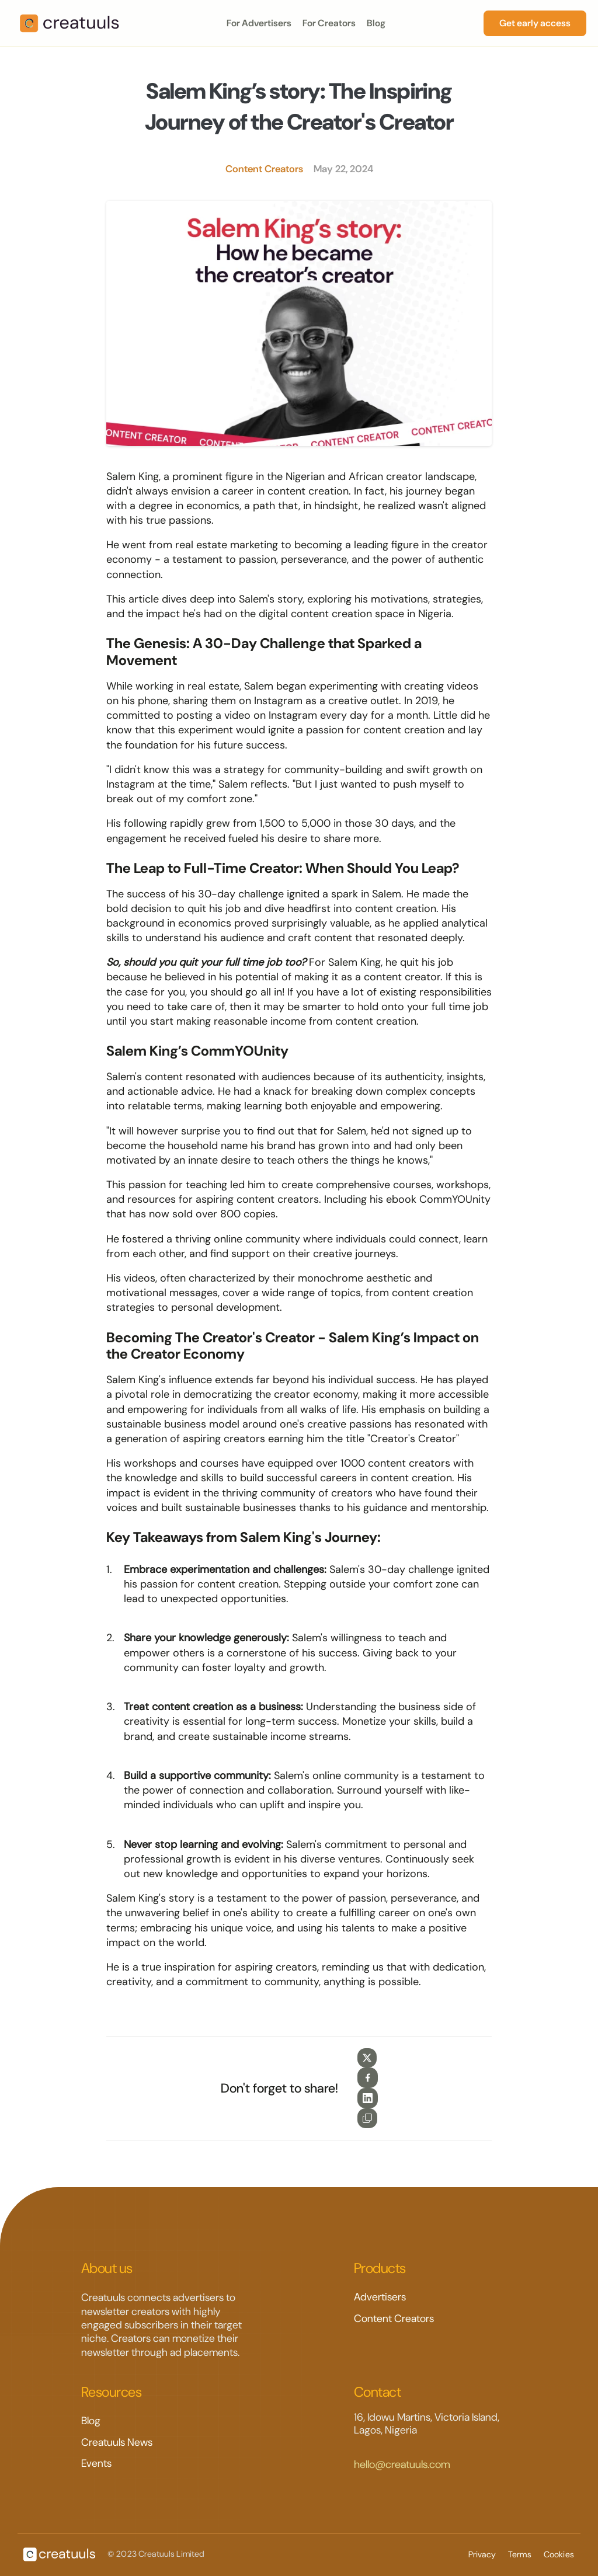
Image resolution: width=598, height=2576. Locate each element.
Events (96, 2463)
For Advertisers (259, 23)
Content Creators (394, 2319)
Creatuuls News (116, 2442)
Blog (376, 23)
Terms (520, 2554)
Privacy (483, 2554)
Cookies (560, 2554)
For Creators (329, 23)
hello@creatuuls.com (402, 2464)
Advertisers (380, 2297)
